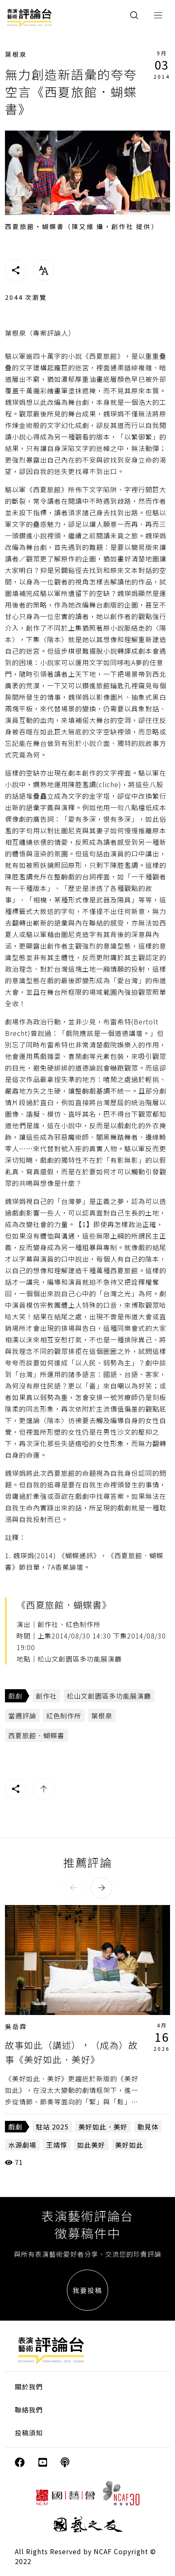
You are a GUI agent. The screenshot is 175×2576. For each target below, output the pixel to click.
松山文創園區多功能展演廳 (109, 1696)
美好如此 (129, 2145)
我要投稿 (87, 2290)
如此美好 (91, 2145)
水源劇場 (22, 2145)
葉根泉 (16, 54)
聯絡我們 (29, 2410)
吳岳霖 (16, 2026)
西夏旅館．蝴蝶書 (36, 1735)
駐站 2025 (52, 2127)
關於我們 (29, 2386)
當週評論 (22, 1715)
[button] (73, 1887)
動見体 (147, 2127)
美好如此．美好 (103, 2127)
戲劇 (15, 1696)
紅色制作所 (63, 1715)
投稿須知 (29, 2433)
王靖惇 (56, 2145)
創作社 (46, 1696)
